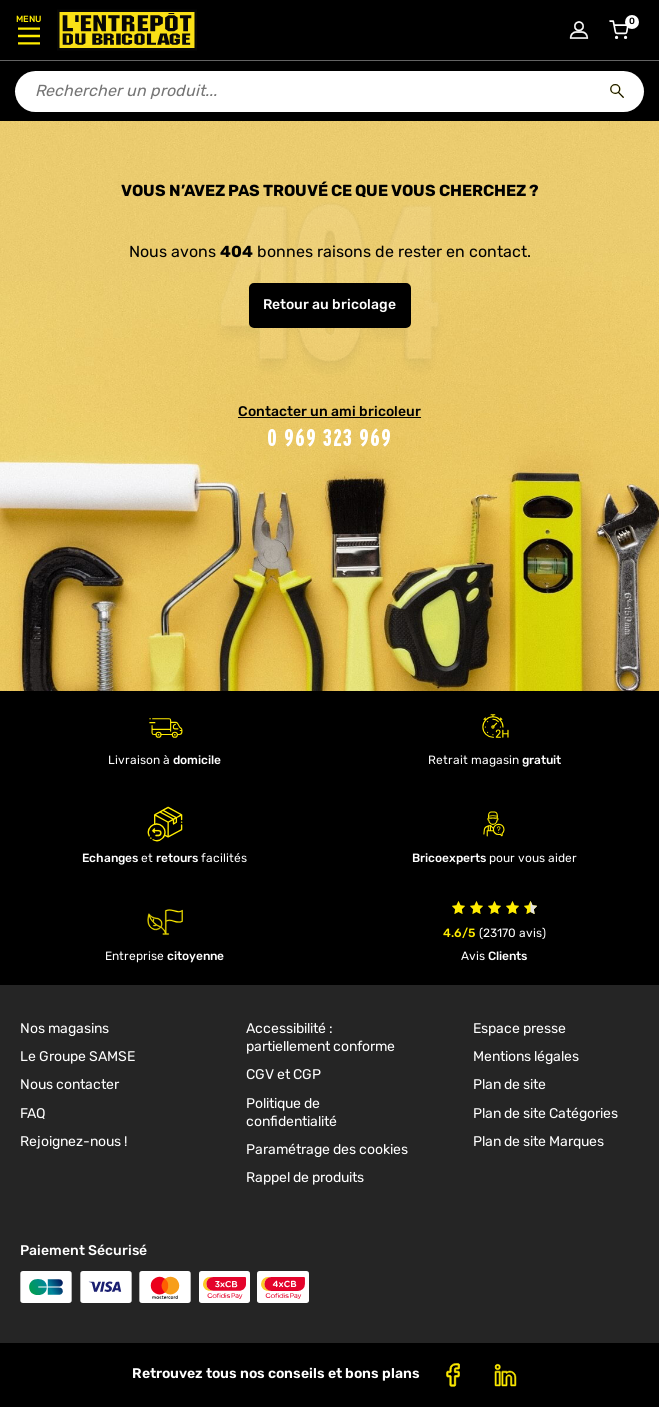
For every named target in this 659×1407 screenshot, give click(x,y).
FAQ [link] (32, 1113)
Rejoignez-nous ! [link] (73, 1141)
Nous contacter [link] (69, 1084)
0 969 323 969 (329, 437)
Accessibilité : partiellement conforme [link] (320, 1037)
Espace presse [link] (519, 1028)
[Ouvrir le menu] (28, 30)
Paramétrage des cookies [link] (327, 1149)
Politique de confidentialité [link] (291, 1112)
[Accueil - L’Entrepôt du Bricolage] (127, 30)
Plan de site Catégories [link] (545, 1113)
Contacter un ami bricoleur (329, 411)
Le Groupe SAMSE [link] (77, 1056)
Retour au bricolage (329, 304)
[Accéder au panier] (619, 30)
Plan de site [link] (509, 1084)
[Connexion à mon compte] (579, 30)
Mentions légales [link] (526, 1056)
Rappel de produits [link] (305, 1177)
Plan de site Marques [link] (538, 1141)
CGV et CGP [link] (283, 1074)
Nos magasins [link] (64, 1028)
